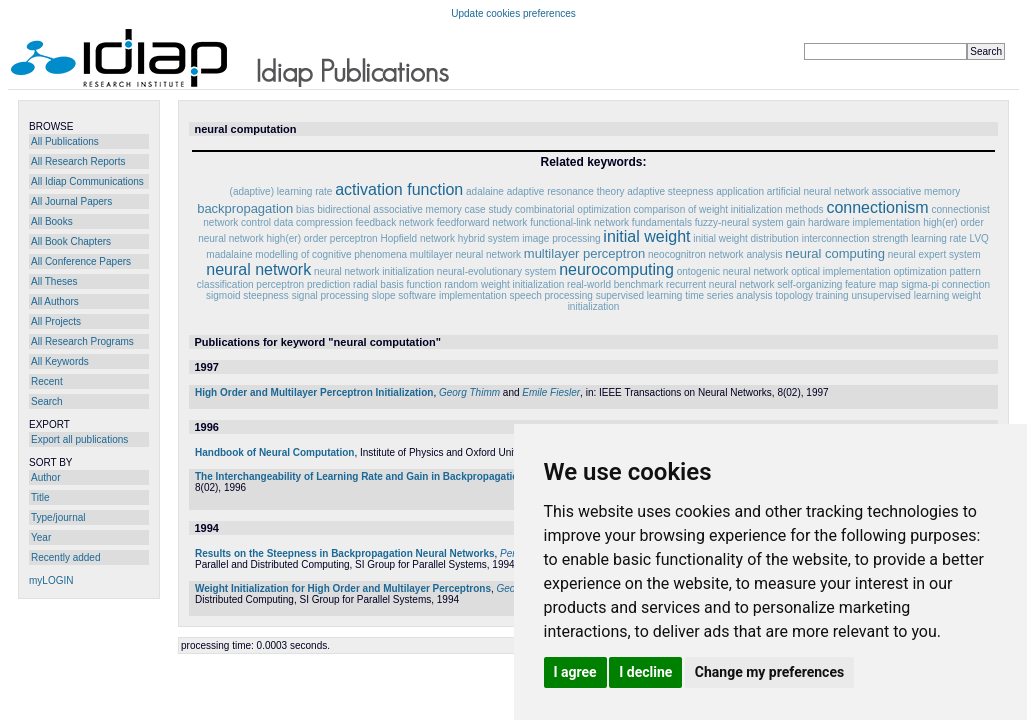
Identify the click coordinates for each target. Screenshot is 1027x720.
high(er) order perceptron (322, 238)
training (832, 295)
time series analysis (728, 295)
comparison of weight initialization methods (729, 209)
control (256, 222)
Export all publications (79, 439)
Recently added (66, 557)
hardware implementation (864, 222)
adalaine (485, 191)
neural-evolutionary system (497, 271)
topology (794, 295)
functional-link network (579, 222)
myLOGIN (51, 580)
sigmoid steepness (247, 295)
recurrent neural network (720, 284)
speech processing (551, 295)
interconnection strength (855, 238)
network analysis (746, 254)
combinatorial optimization (573, 209)
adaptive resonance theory (566, 191)
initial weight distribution (746, 238)
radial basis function (397, 284)
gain (795, 222)
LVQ (979, 238)
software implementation (452, 295)
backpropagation (245, 208)
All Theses (54, 281)
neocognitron (677, 254)
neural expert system (934, 254)
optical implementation (841, 271)
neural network (258, 269)
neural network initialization (374, 271)
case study (489, 209)
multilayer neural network (465, 254)
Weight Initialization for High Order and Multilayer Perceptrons (343, 588)
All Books (52, 221)
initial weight (646, 236)
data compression (313, 222)
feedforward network (482, 222)
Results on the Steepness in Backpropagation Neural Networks (345, 553)
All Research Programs (82, 341)
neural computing (835, 253)
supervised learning (639, 295)
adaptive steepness (670, 191)
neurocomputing (616, 269)
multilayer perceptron (584, 253)
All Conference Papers (81, 261)
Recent (47, 381)
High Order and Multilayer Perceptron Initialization (314, 392)
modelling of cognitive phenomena (331, 254)
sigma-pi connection (945, 284)
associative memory (916, 191)
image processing (561, 238)
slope (384, 295)
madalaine (229, 254)
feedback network (395, 222)
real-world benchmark (615, 284)
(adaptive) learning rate (281, 191)
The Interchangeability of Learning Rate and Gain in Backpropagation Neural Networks (400, 476)
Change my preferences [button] (769, 672)
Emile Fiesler (551, 392)
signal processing (330, 295)
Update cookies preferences (513, 13)
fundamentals (662, 222)
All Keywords (60, 361)
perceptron (280, 284)
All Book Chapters (71, 241)
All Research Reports (78, 161)
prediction (328, 284)
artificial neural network (818, 191)
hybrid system (489, 238)
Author (45, 477)
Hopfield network (417, 238)
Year (41, 537)
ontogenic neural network (733, 271)
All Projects (56, 321)
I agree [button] (575, 672)
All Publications (65, 141)
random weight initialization (504, 284)
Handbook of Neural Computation (274, 452)
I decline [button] (645, 672)
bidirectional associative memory (389, 209)
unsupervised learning (900, 295)
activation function (399, 189)
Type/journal (58, 517)
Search (47, 401)
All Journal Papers (71, 201)
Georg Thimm (469, 392)
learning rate (939, 238)
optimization (919, 271)
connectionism (877, 207)
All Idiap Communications (87, 181)
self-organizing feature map (837, 284)
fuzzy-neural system (739, 222)
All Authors (55, 301)
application (740, 191)
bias (305, 209)
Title (40, 497)
